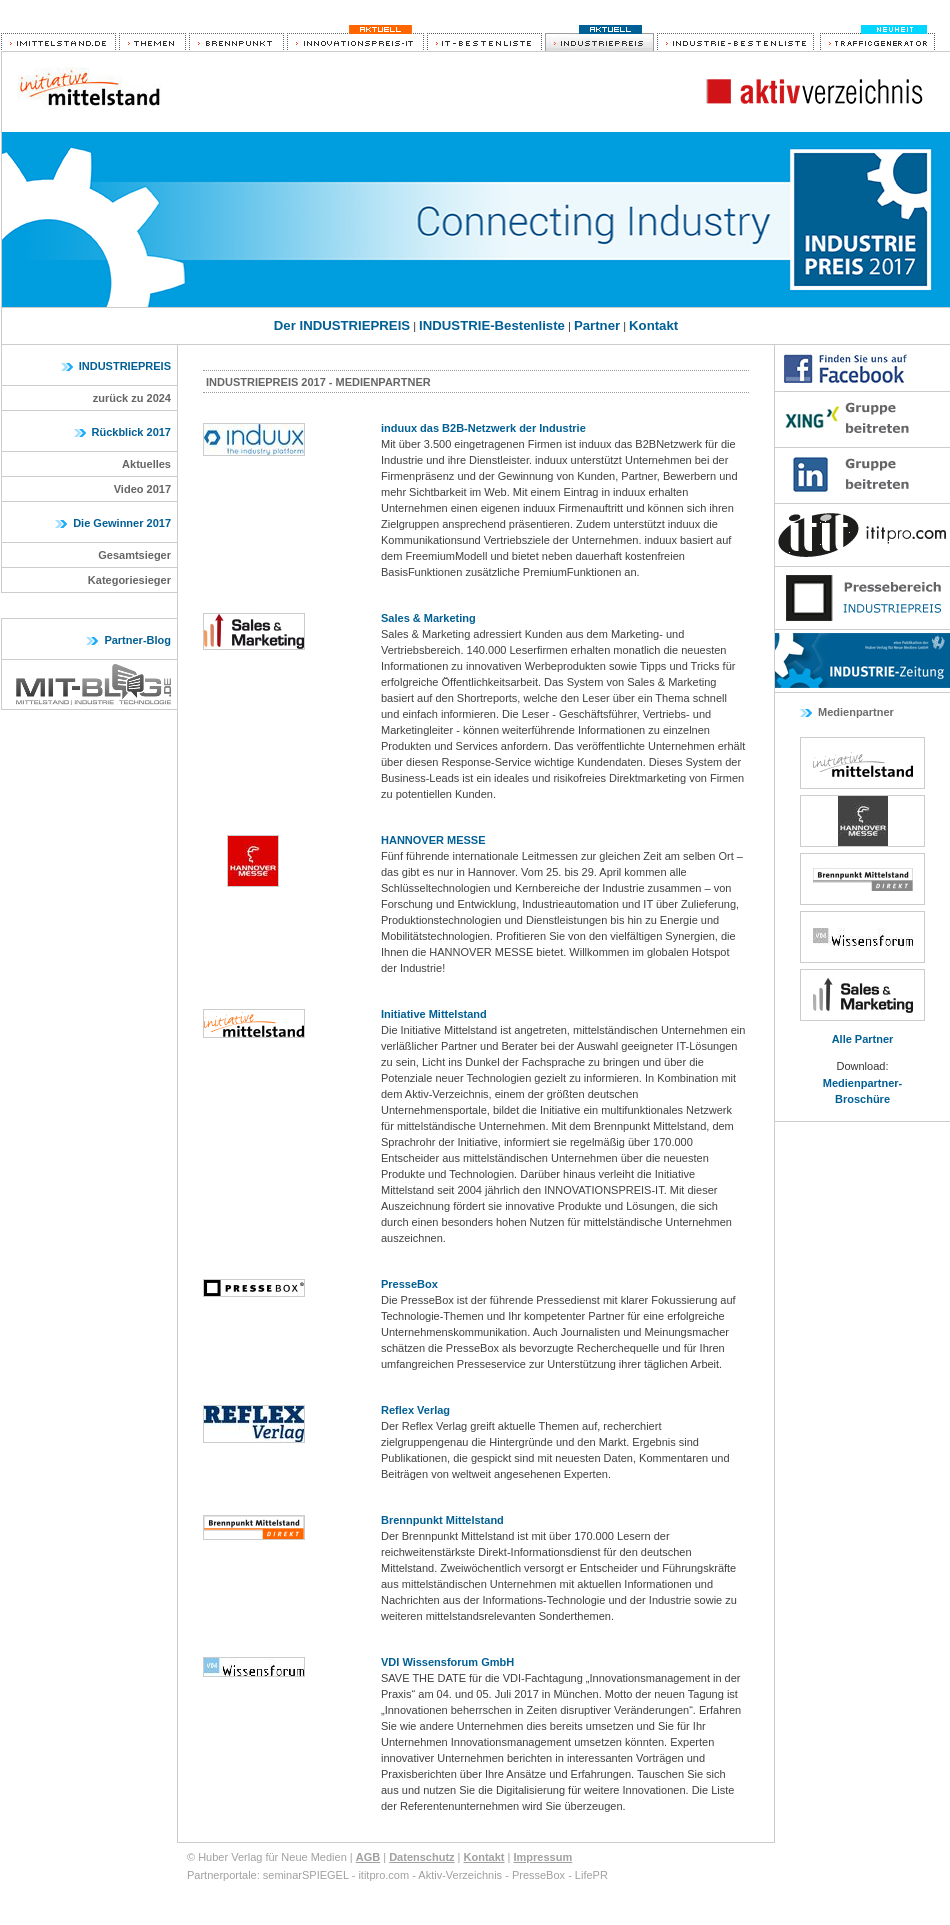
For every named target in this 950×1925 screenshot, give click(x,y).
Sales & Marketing (428, 618)
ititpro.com (383, 1875)
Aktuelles (146, 464)
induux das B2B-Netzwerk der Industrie (483, 428)
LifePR (591, 1875)
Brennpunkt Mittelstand (442, 1520)
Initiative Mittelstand (434, 1014)
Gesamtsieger (134, 555)
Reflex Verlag (415, 1410)
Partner (597, 325)
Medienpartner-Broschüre (862, 1091)
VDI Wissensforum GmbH (447, 1662)
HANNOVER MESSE (433, 840)
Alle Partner (863, 1039)
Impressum (542, 1857)
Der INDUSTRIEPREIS (342, 325)
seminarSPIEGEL (306, 1875)
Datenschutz (421, 1857)
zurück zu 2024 (132, 398)
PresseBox (409, 1284)
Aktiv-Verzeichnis (460, 1875)
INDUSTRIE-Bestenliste (492, 325)
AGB (368, 1857)
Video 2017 (142, 489)
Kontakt (653, 325)
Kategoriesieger (129, 580)
